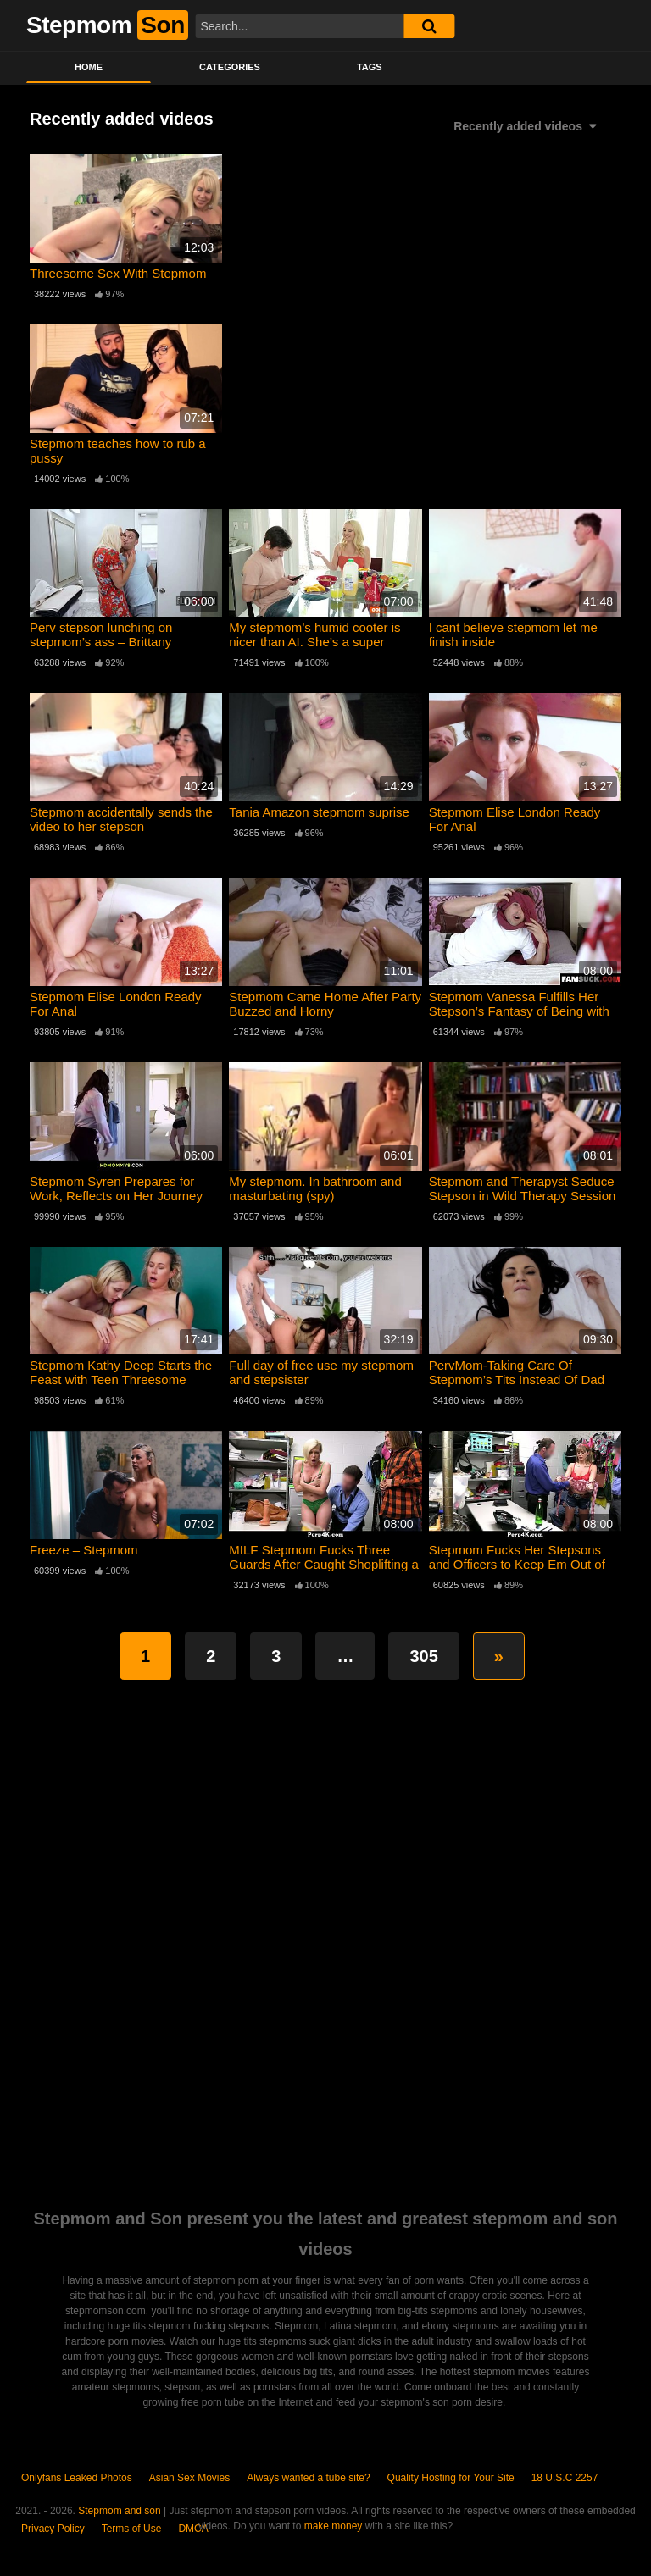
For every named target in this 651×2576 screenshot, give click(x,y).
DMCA (193, 2528)
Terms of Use (132, 2528)
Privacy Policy (53, 2528)
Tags (369, 67)
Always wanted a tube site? (308, 2478)
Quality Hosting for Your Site (451, 2478)
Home (89, 67)
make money (333, 2526)
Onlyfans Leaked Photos (76, 2478)
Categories (229, 67)
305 (423, 1656)
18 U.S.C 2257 (564, 2478)
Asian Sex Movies (189, 2478)
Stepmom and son (119, 2511)
